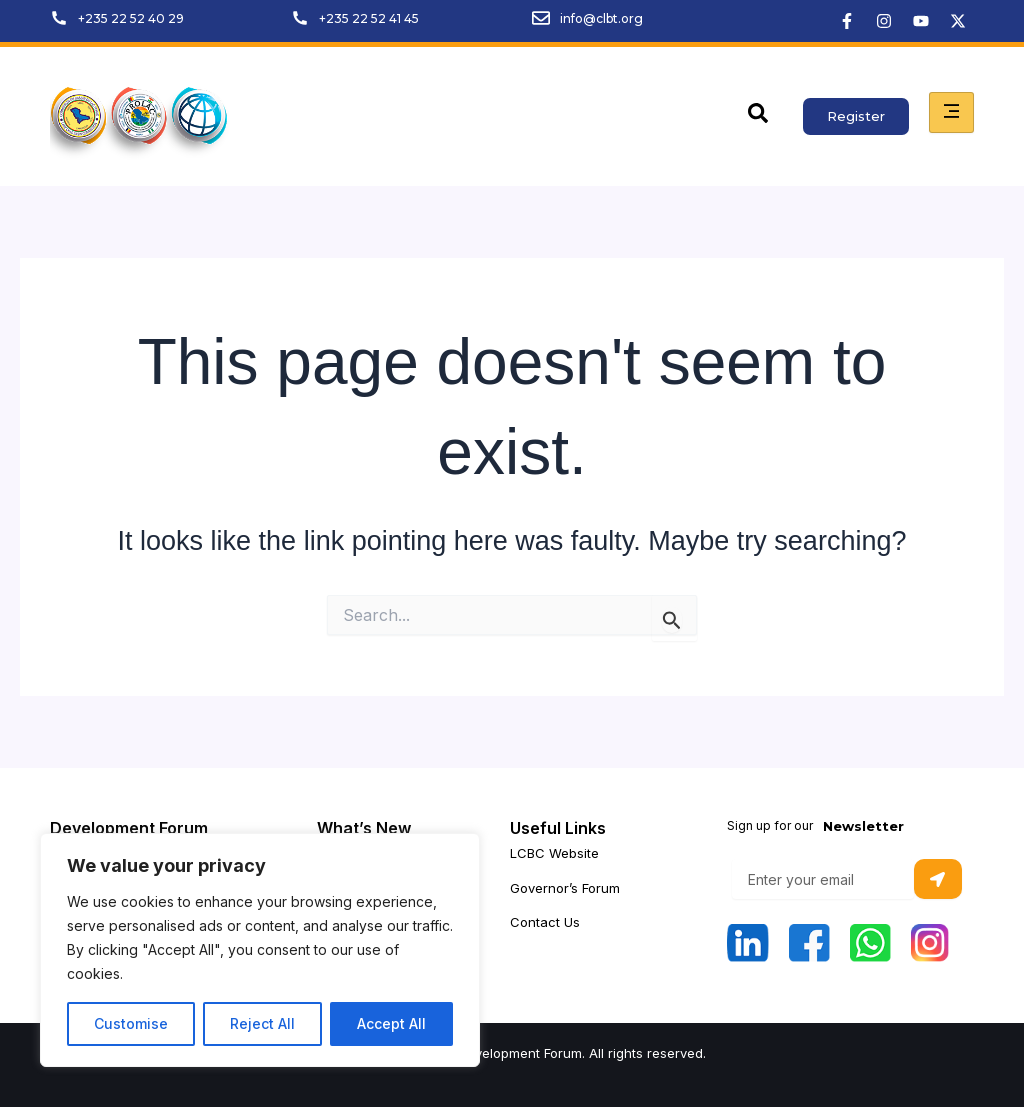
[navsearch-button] (758, 117)
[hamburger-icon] (951, 112)
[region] (260, 950)
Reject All (262, 1023)
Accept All (391, 1023)
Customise (131, 1023)
